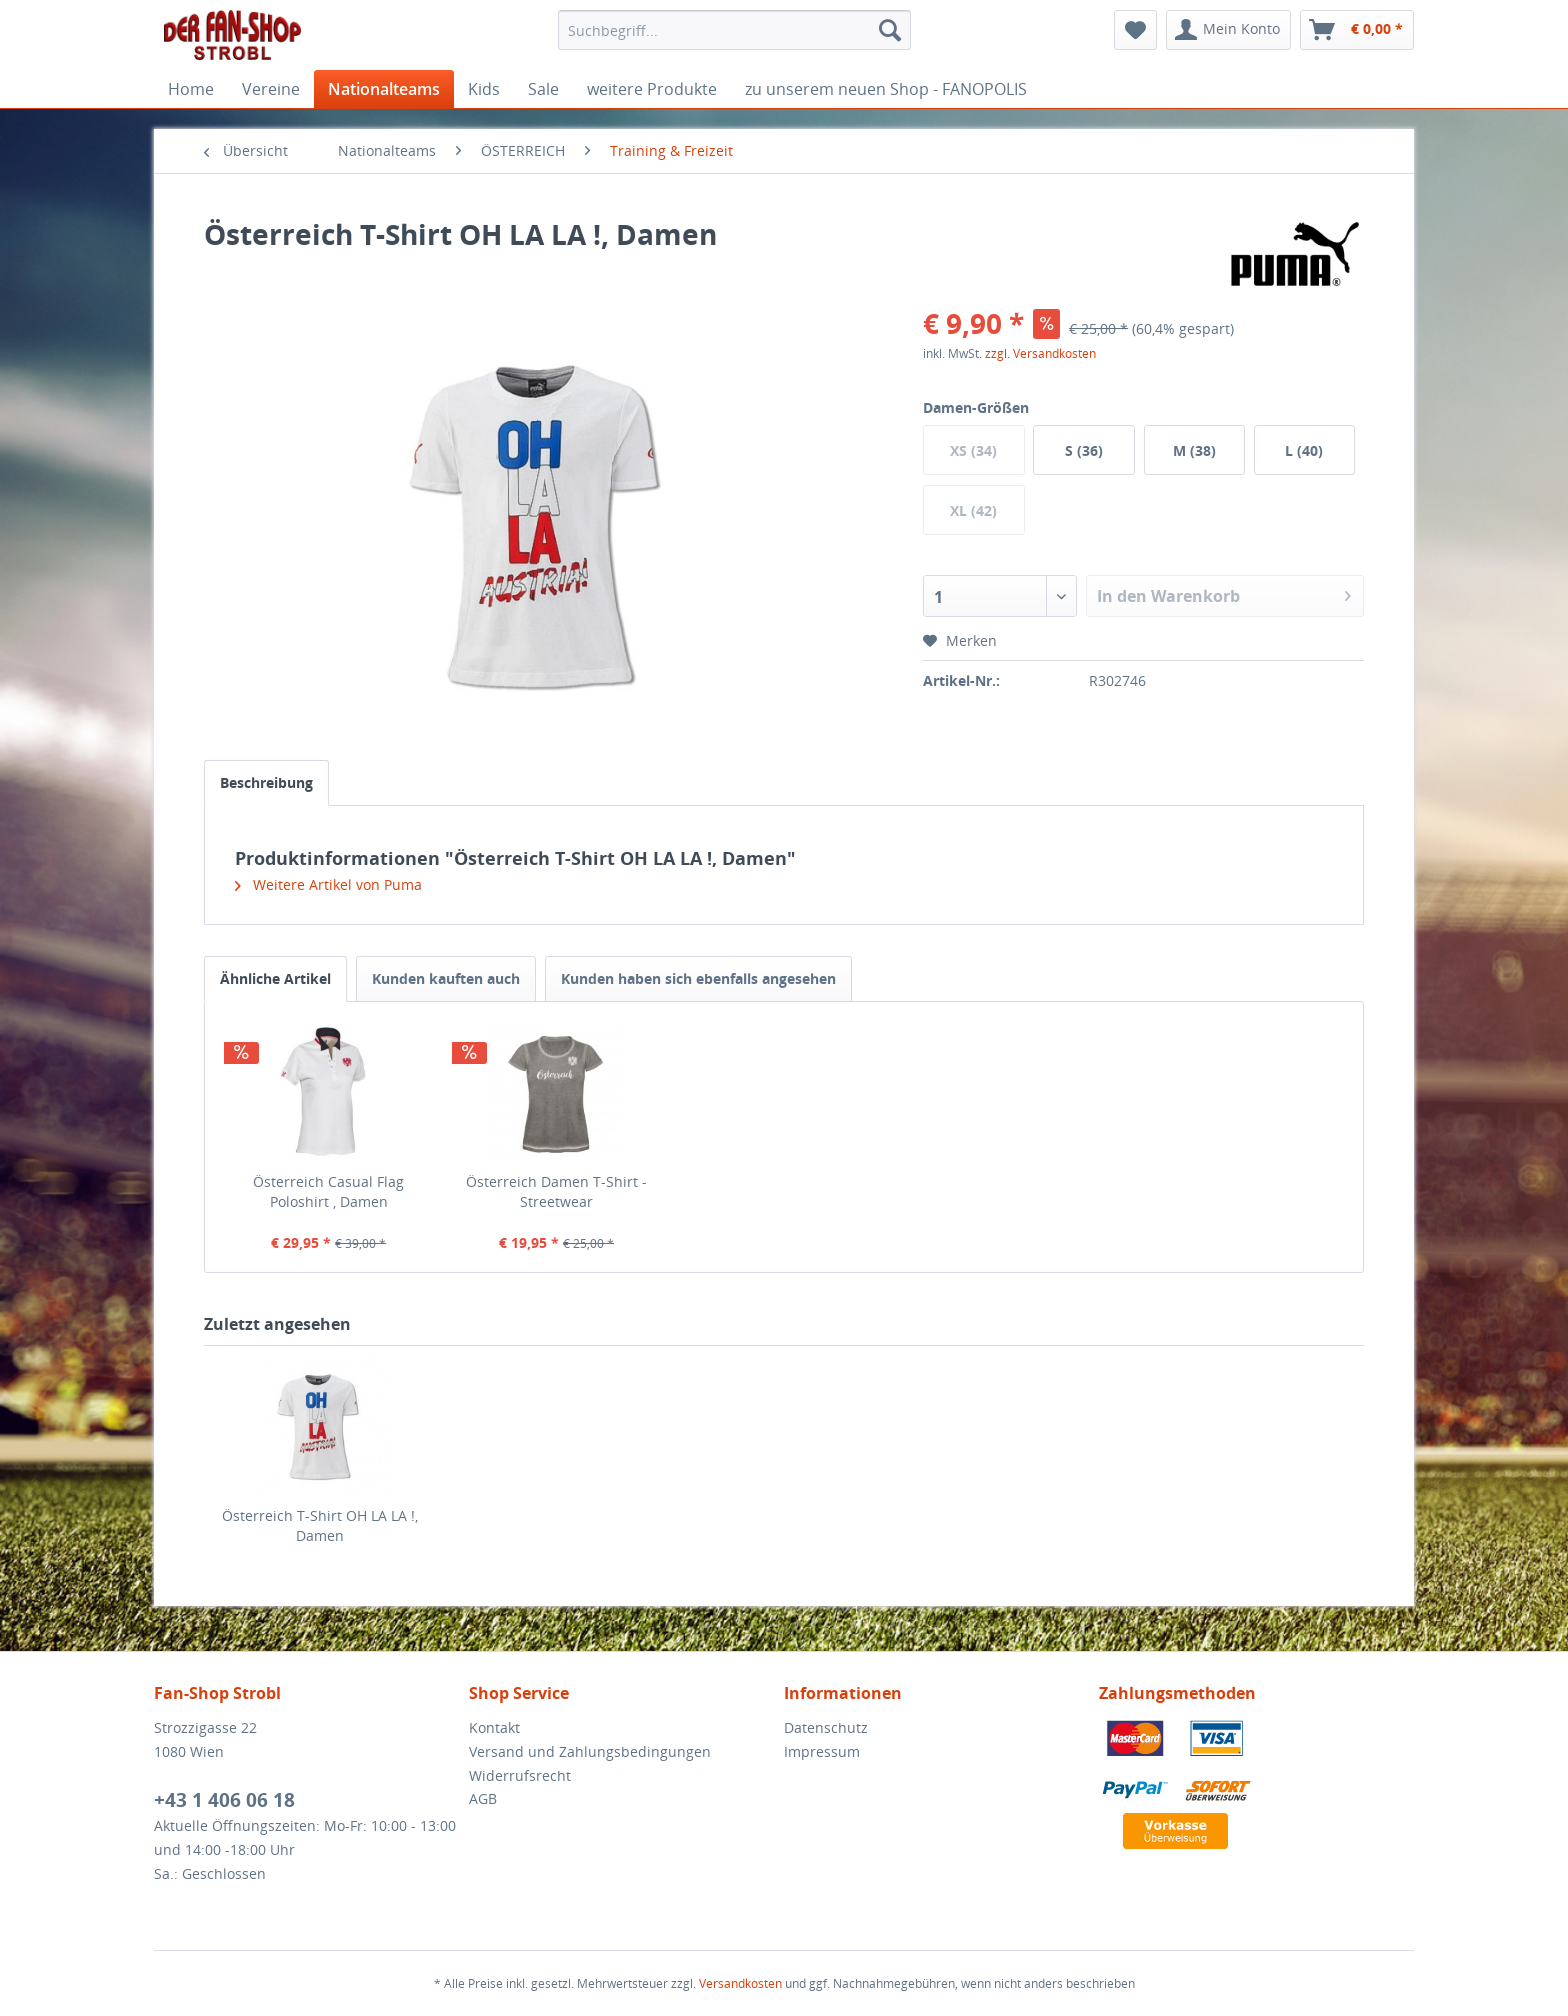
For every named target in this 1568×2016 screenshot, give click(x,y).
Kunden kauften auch (446, 978)
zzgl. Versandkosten (1040, 353)
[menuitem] (734, 30)
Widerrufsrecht (520, 1775)
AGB (483, 1798)
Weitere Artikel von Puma (328, 884)
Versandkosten (740, 1983)
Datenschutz (826, 1727)
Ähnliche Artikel (275, 978)
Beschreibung (266, 782)
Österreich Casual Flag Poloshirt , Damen (328, 1191)
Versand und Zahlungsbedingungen (590, 1751)
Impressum (822, 1751)
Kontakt (494, 1727)
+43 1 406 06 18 (224, 1800)
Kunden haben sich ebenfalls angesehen (698, 978)
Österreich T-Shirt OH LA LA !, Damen (320, 1525)
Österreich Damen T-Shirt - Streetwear (556, 1191)
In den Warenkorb (1224, 593)
